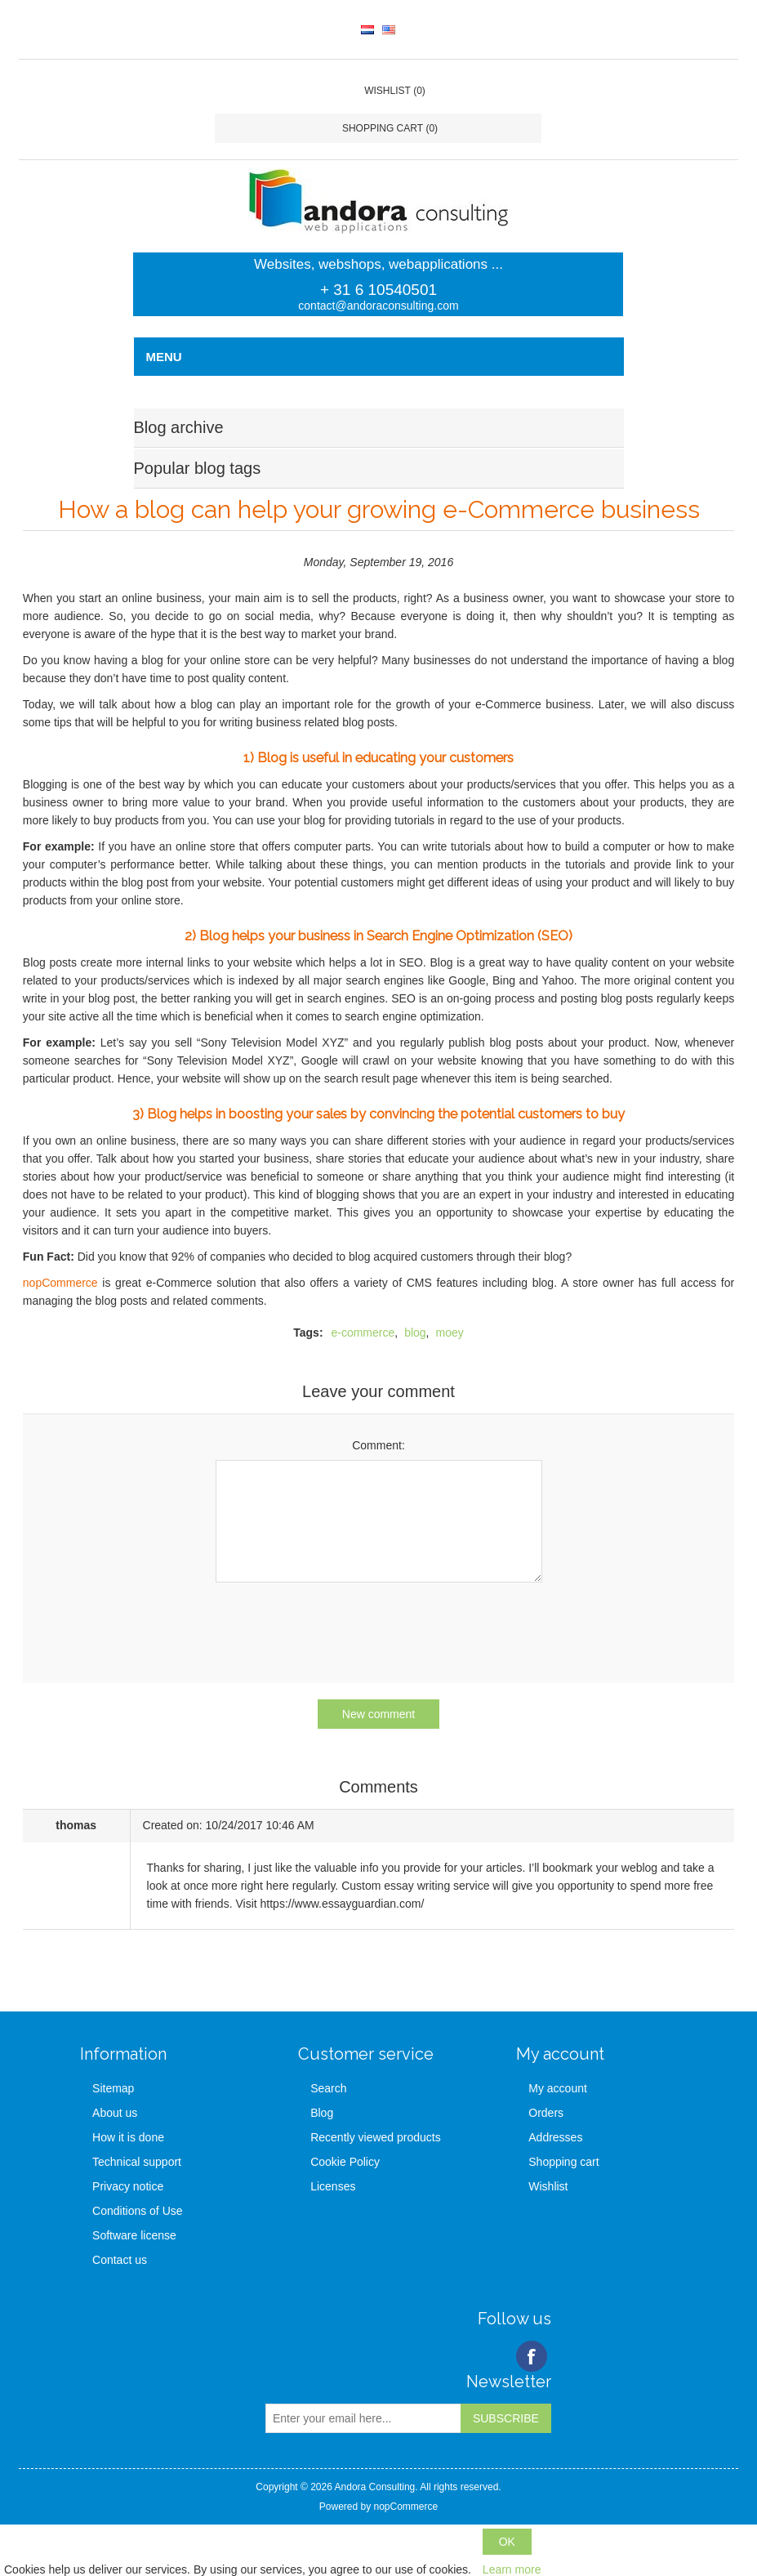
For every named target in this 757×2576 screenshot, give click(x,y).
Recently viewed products (375, 2137)
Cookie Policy (345, 2161)
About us (114, 2112)
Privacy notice (127, 2186)
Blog (321, 2112)
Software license (134, 2235)
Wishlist (548, 2186)
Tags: (308, 1332)
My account (557, 2088)
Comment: (378, 1445)
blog (414, 1332)
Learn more (512, 2569)
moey (450, 1332)
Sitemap (113, 2088)
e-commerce (362, 1332)
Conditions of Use (137, 2210)
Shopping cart (563, 2161)
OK (507, 2541)
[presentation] (379, 1627)
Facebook (531, 2356)
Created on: (173, 1825)
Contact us (119, 2259)
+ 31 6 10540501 (378, 289)
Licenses (332, 2186)
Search (328, 2088)
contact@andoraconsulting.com (378, 305)
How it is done (128, 2137)
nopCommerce (60, 1282)
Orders (545, 2112)
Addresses (555, 2137)
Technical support (136, 2161)
